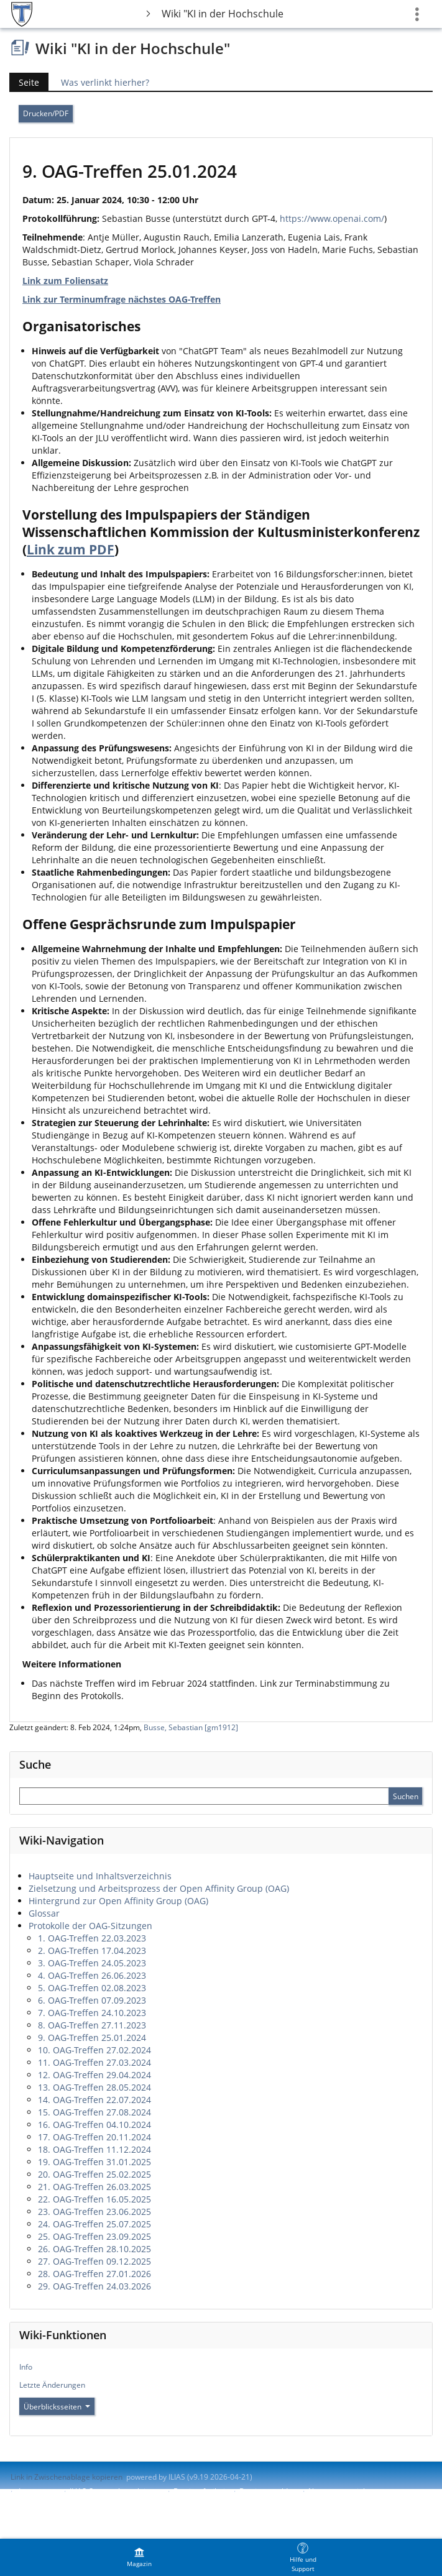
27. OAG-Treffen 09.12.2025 (94, 2261)
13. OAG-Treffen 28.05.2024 (94, 2087)
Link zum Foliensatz (65, 280)
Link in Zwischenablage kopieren (66, 2477)
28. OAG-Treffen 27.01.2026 (94, 2274)
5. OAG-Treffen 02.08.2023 (92, 1988)
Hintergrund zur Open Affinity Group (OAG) (118, 1901)
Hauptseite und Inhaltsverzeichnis (100, 1876)
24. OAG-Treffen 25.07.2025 (94, 2224)
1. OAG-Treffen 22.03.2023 (92, 1938)
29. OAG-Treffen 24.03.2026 (94, 2286)
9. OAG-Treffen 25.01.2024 (92, 2037)
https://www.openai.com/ (332, 218)
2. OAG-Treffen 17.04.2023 (92, 1950)
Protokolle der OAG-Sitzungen (90, 1926)
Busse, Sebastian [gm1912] (191, 1727)
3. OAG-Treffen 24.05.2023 (92, 1963)
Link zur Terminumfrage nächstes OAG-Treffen (121, 299)
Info (25, 2367)
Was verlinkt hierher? (105, 82)
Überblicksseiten (57, 2406)
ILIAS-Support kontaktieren (116, 2491)
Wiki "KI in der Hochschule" (222, 14)
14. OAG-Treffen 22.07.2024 (94, 2100)
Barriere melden (268, 2491)
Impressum (38, 2491)
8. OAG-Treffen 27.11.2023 (92, 2025)
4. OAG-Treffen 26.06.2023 (92, 1975)
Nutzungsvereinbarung (348, 2491)
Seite (24, 82)
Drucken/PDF (45, 113)
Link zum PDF (70, 549)
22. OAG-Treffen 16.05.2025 (94, 2199)
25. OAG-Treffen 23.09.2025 (94, 2236)
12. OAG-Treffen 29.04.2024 (94, 2075)
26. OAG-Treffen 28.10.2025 (94, 2249)
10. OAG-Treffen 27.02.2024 (94, 2050)
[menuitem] (139, 2557)
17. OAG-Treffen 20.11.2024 (94, 2137)
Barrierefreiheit (200, 2491)
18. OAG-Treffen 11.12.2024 (94, 2149)
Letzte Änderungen (52, 2385)
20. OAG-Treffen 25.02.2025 (94, 2174)
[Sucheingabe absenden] (405, 1796)
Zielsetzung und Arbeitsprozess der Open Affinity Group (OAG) (159, 1888)
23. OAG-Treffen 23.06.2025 (94, 2211)
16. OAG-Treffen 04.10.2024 (94, 2124)
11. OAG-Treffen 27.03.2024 (94, 2062)
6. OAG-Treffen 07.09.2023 (92, 2000)
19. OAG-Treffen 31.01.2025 (94, 2162)
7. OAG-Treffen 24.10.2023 (92, 2013)
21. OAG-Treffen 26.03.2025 (94, 2187)
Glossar (44, 1913)
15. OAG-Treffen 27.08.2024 (94, 2112)
